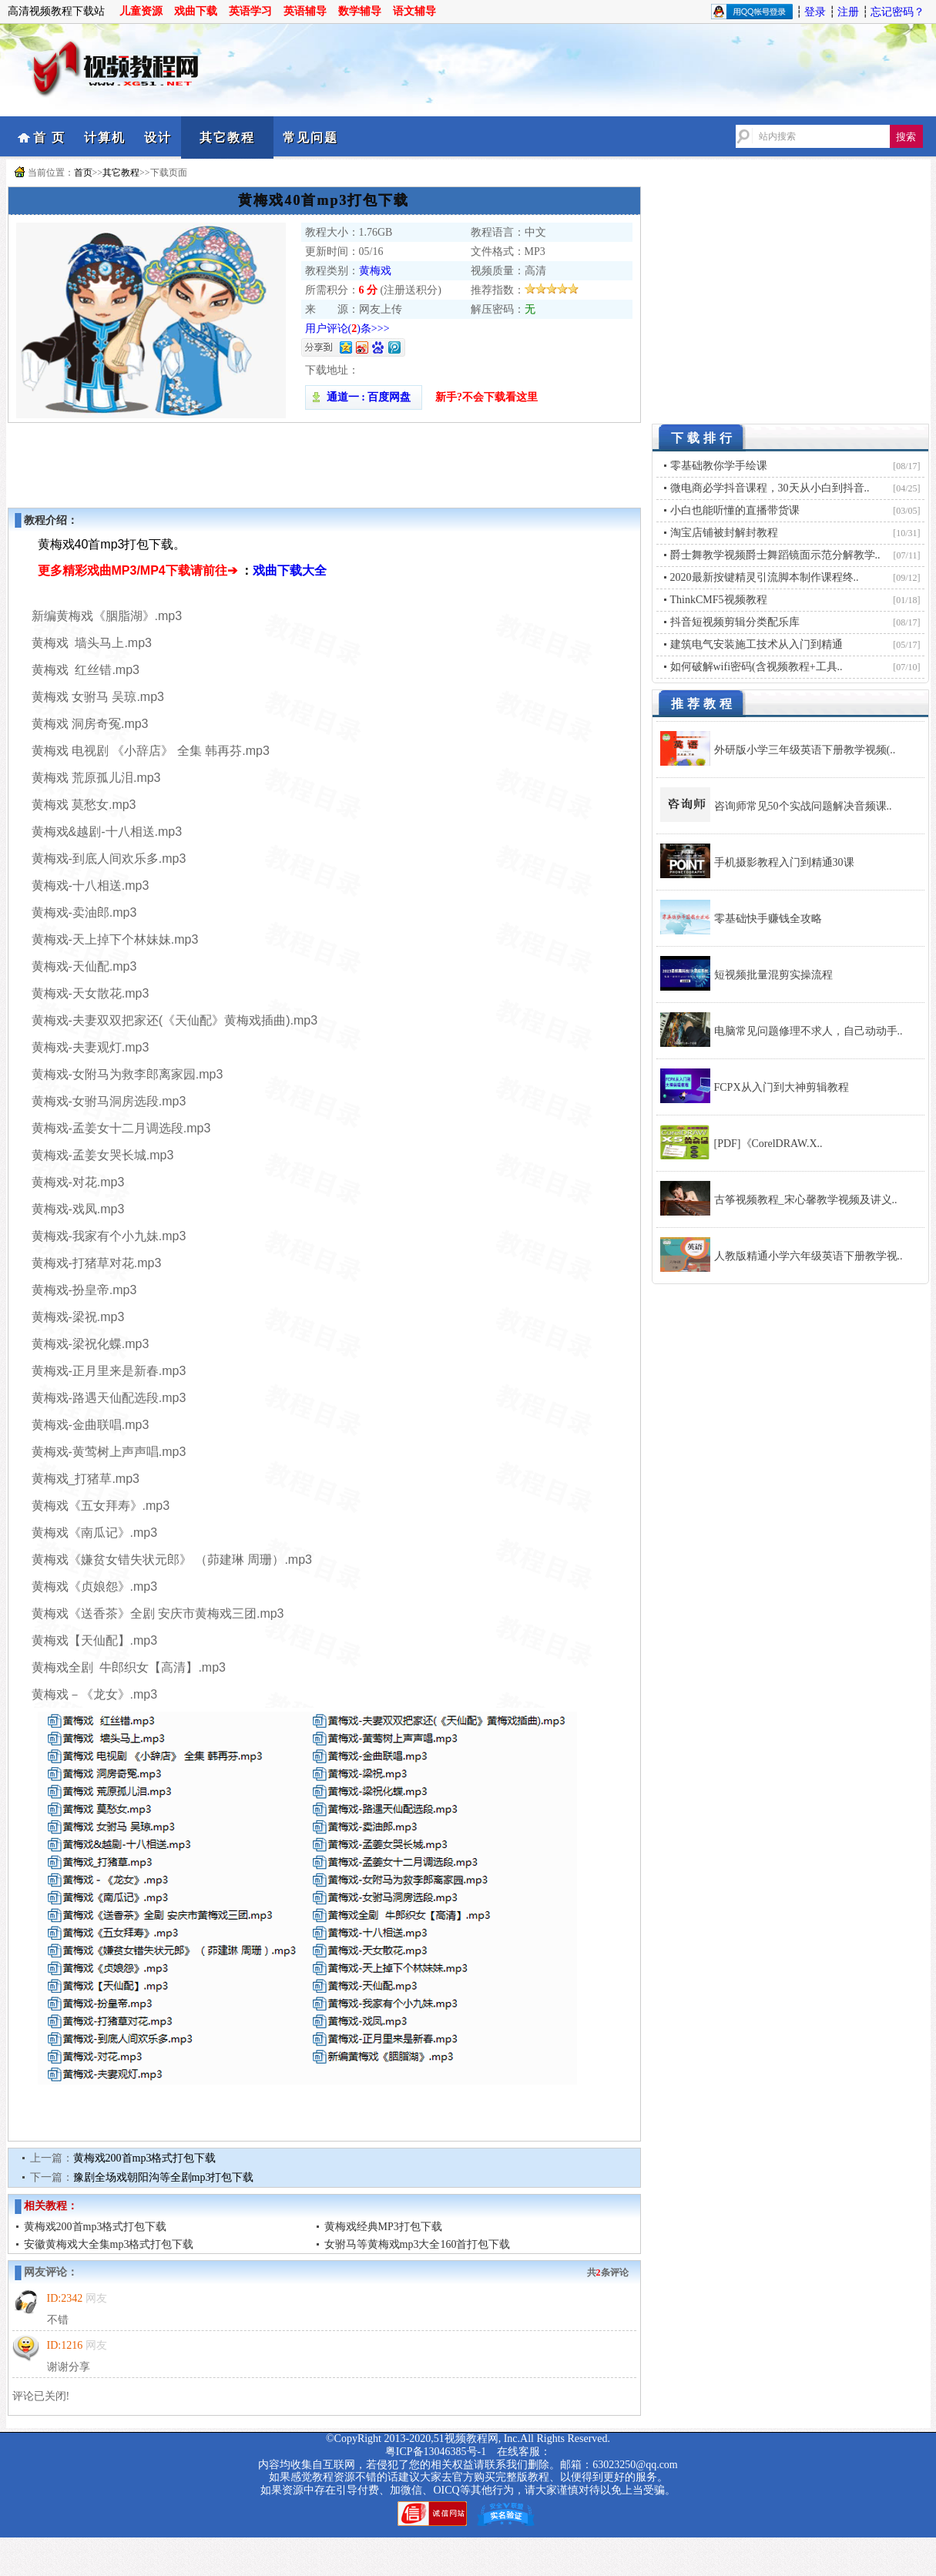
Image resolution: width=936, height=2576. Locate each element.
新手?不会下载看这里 (486, 397)
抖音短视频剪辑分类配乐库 (735, 622)
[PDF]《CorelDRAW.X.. (768, 1143)
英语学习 (250, 11)
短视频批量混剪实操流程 (773, 975)
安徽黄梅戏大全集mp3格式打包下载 (109, 2244)
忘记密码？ (897, 12)
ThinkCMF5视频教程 (718, 599)
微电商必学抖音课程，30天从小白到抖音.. (770, 488)
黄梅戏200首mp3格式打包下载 (144, 2158)
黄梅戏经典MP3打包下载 (383, 2226)
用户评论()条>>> (347, 328)
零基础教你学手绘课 (718, 465)
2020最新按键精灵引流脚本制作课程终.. (764, 577)
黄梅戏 (375, 271)
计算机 (105, 137)
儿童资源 (141, 11)
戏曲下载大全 (290, 570)
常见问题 (310, 137)
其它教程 (227, 137)
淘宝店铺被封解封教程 (724, 532)
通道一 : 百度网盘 (363, 397)
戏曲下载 (195, 11)
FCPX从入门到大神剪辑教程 (781, 1087)
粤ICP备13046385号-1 (435, 2451)
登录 (815, 12)
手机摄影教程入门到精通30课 (784, 862)
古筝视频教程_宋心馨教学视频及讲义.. (805, 1200)
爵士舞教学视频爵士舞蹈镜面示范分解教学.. (775, 555)
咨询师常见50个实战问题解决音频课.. (803, 806)
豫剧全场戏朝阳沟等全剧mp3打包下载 (163, 2177)
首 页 (49, 137)
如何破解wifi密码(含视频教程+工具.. (756, 667)
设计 (158, 137)
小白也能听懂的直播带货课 (735, 510)
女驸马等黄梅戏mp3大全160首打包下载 (417, 2244)
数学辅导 (359, 11)
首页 (83, 172)
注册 (848, 12)
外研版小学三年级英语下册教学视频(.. (805, 750)
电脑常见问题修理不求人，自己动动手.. (808, 1031)
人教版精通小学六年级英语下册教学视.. (808, 1256)
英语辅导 (305, 11)
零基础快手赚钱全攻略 (768, 918)
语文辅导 (414, 11)
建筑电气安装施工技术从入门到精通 (756, 644)
